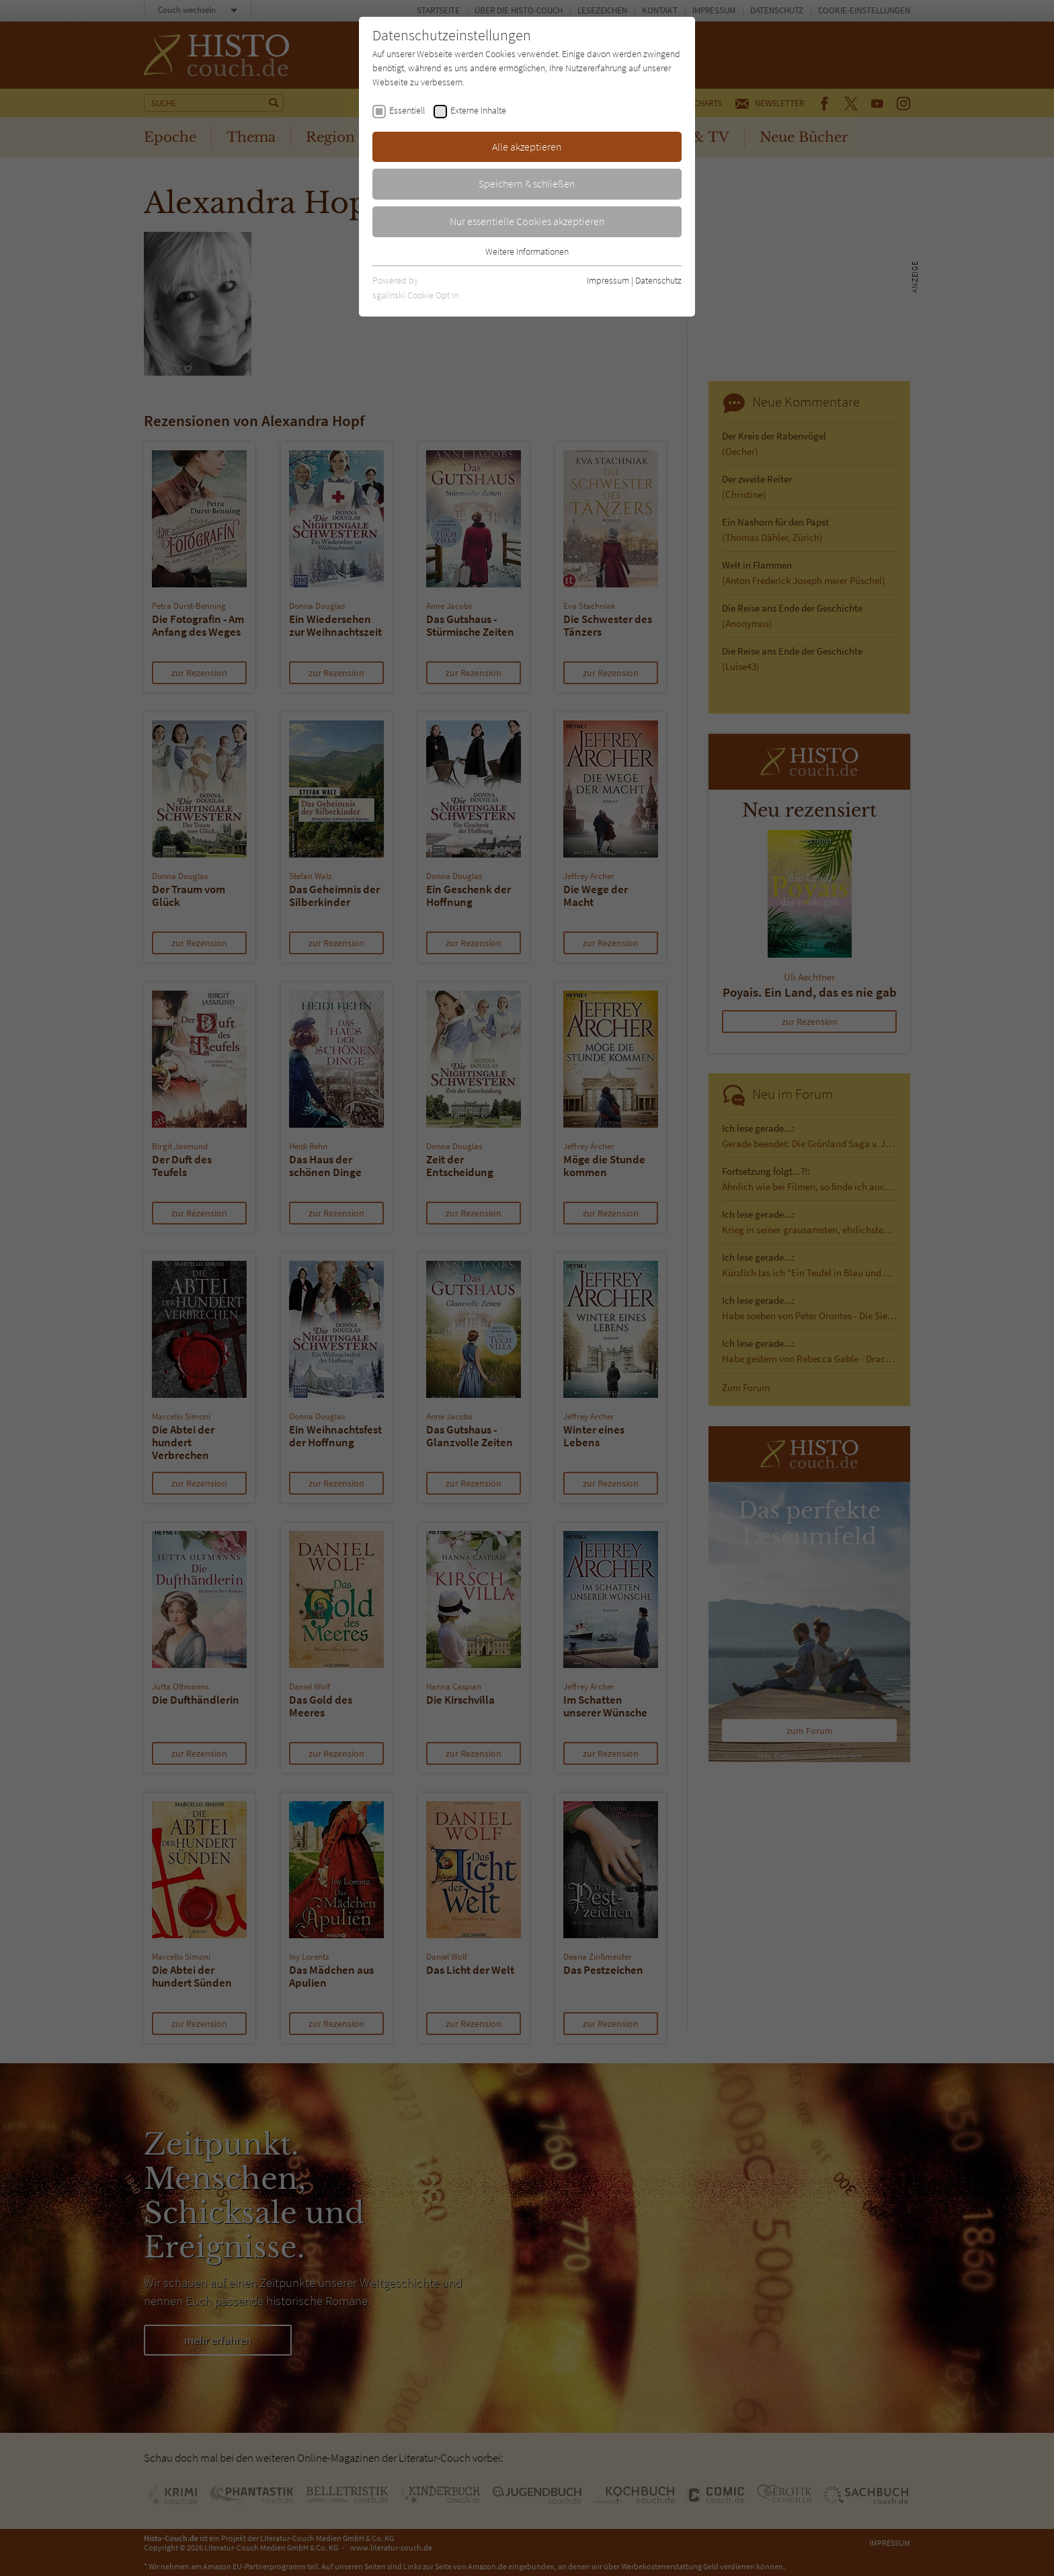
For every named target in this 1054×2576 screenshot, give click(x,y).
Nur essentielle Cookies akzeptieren (527, 221)
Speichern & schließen (527, 183)
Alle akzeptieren (527, 146)
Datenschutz (658, 280)
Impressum (608, 280)
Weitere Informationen (527, 251)
